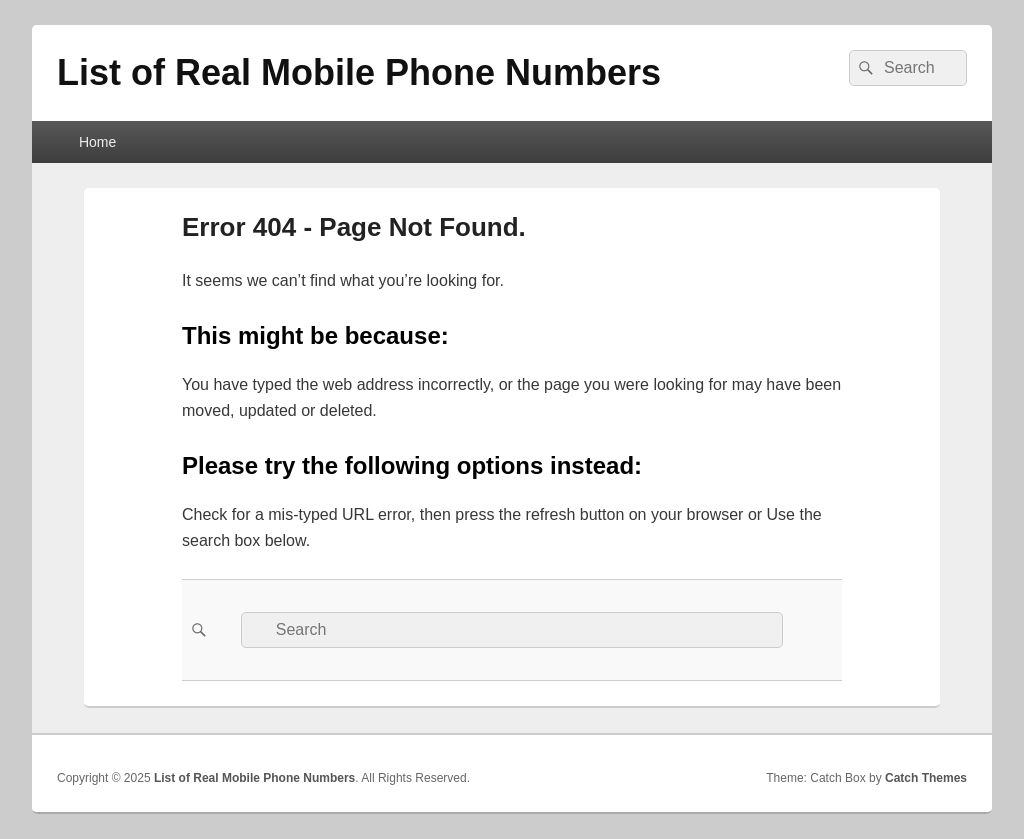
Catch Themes (926, 778)
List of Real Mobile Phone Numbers (359, 72)
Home (97, 142)
